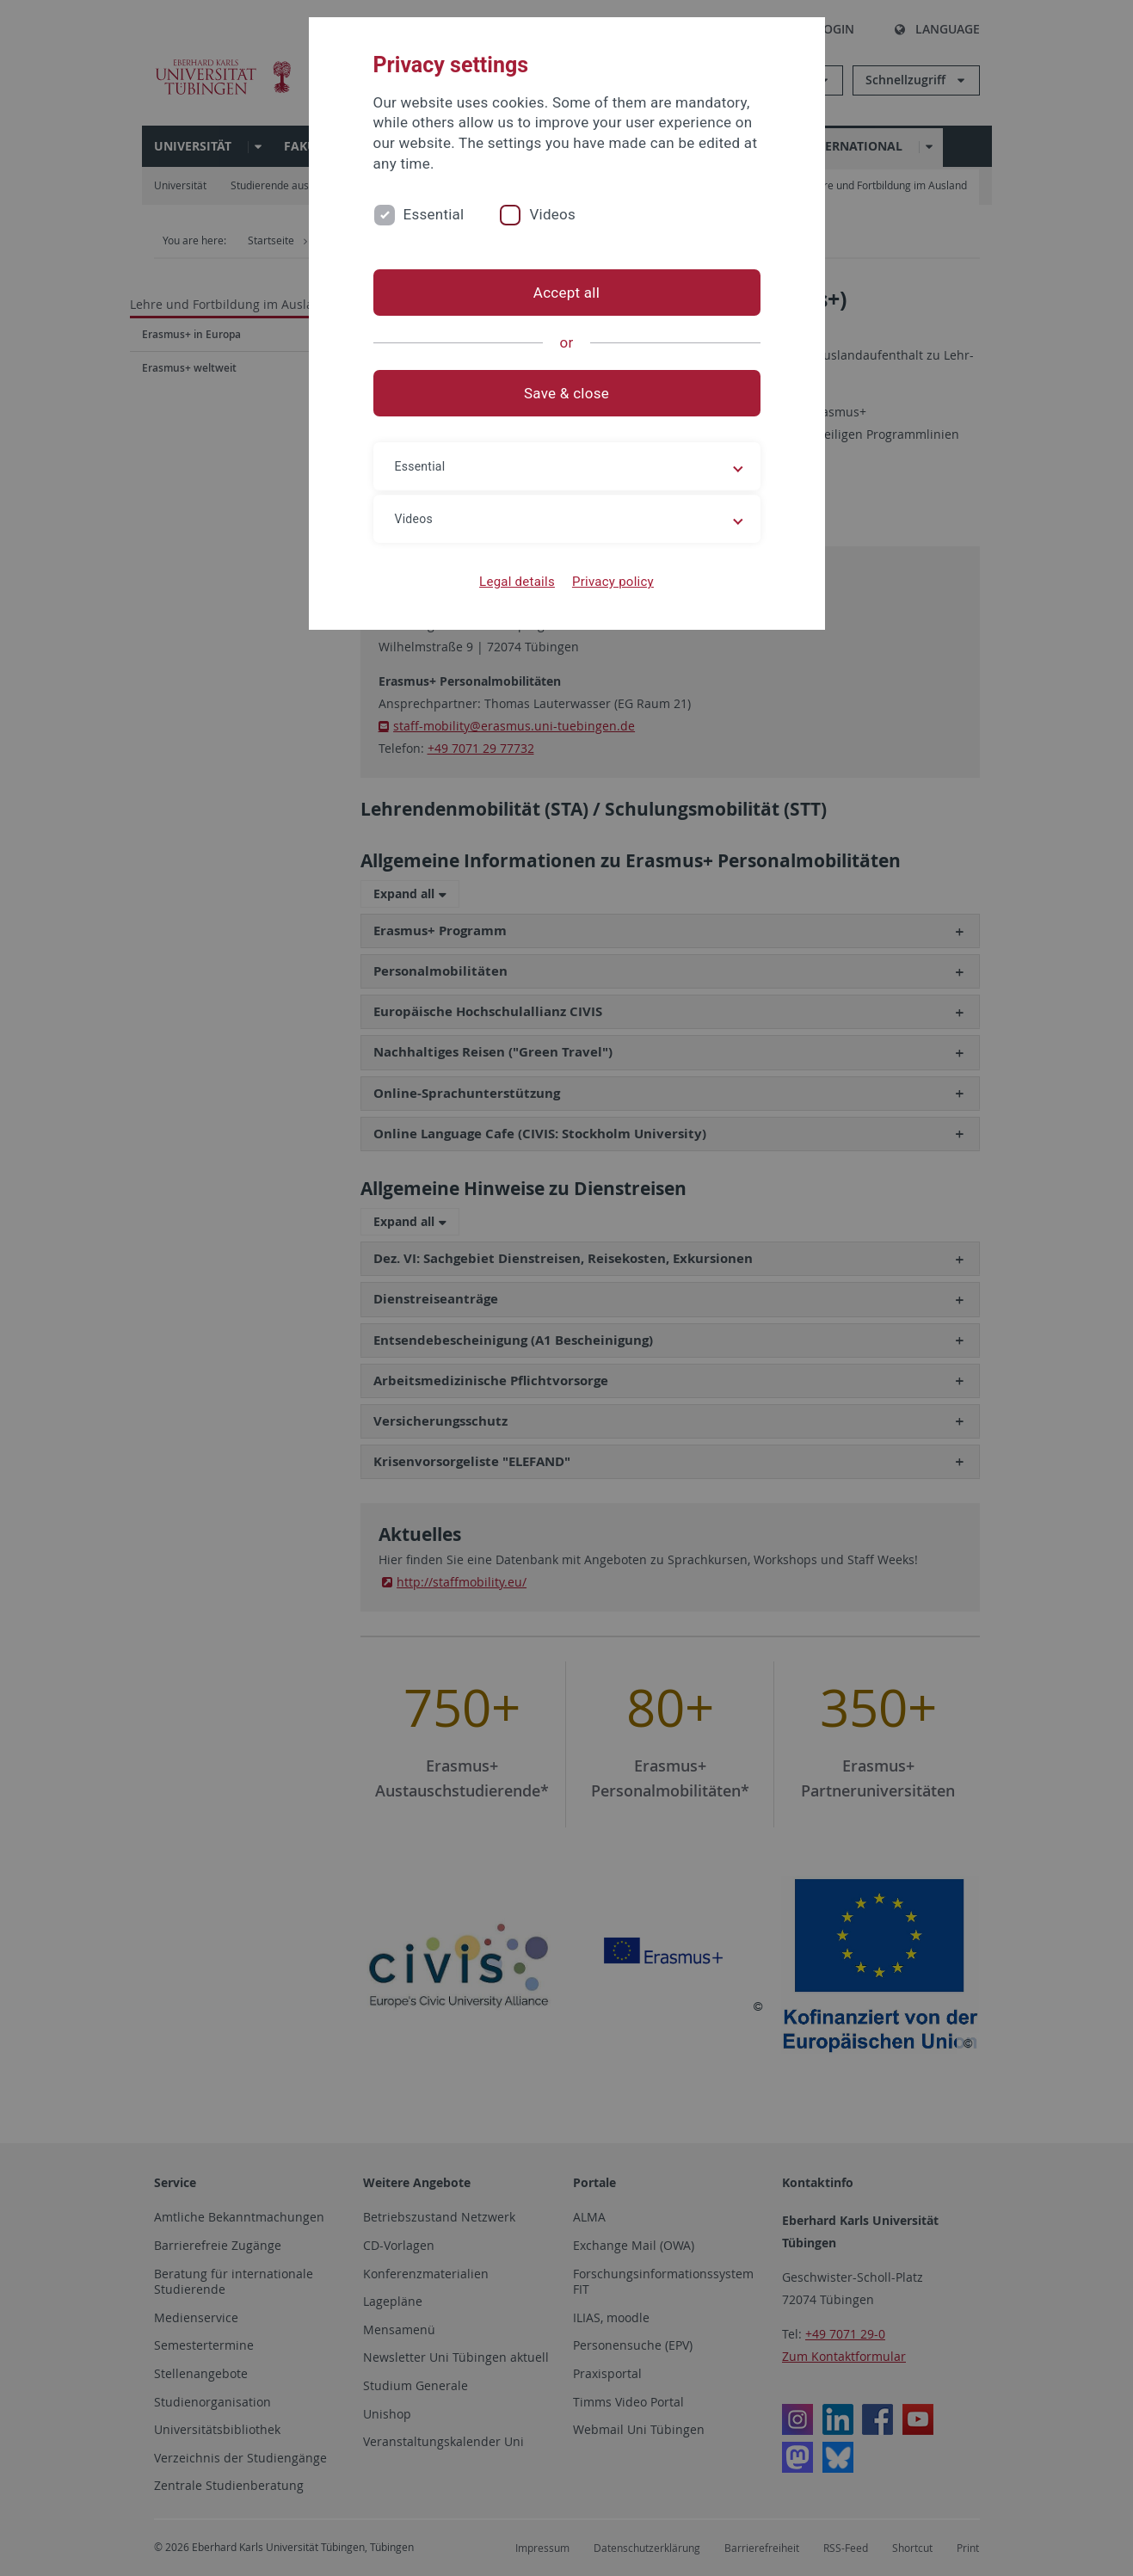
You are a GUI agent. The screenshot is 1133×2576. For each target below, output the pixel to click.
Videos (552, 214)
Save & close (566, 393)
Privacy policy (613, 581)
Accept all (566, 292)
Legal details (517, 581)
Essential (434, 214)
